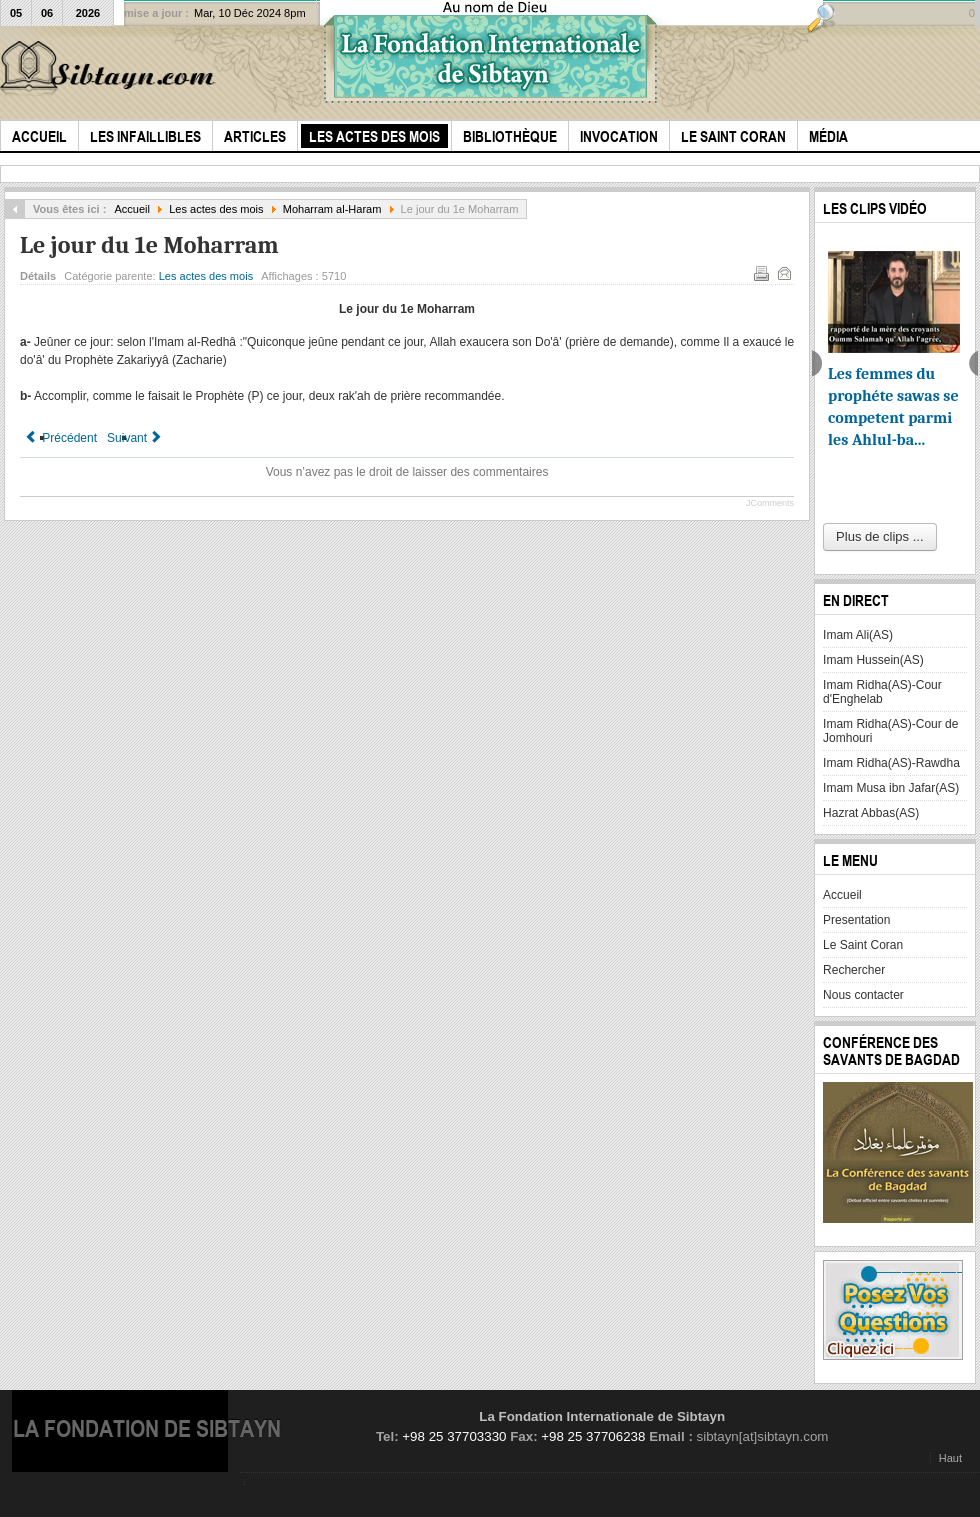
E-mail (783, 272)
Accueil (132, 209)
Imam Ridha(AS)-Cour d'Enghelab (882, 692)
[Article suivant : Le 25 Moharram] (135, 438)
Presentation (856, 920)
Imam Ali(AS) (858, 635)
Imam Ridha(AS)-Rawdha (891, 763)
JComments (770, 503)
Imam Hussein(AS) (873, 660)
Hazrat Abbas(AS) (871, 813)
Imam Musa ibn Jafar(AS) (891, 788)
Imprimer (760, 272)
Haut (950, 1458)
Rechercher (854, 970)
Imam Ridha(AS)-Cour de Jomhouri (890, 731)
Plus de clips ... (879, 536)
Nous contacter (863, 995)
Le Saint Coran (863, 945)
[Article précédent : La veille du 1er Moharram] (61, 438)
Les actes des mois (216, 209)
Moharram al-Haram (332, 209)
